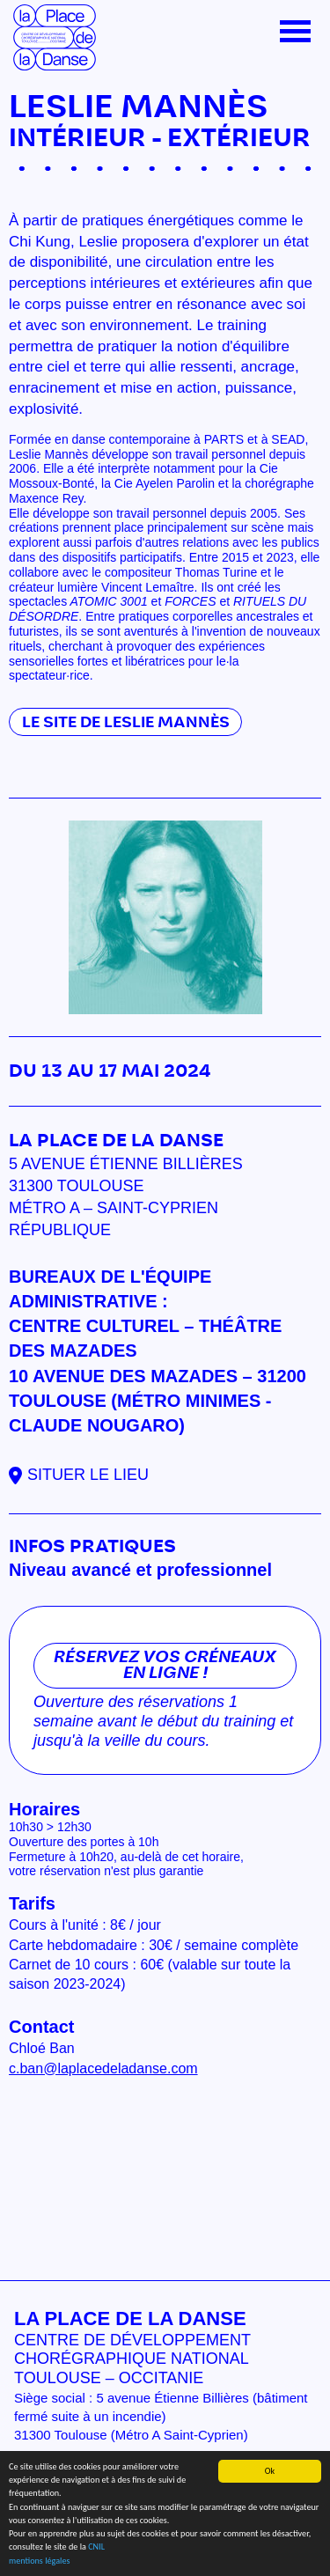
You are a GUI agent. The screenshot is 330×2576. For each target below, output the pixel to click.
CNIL (96, 2547)
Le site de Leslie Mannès (126, 722)
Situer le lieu (88, 1474)
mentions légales (39, 2560)
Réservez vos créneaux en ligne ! (165, 1666)
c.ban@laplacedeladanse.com (103, 2068)
